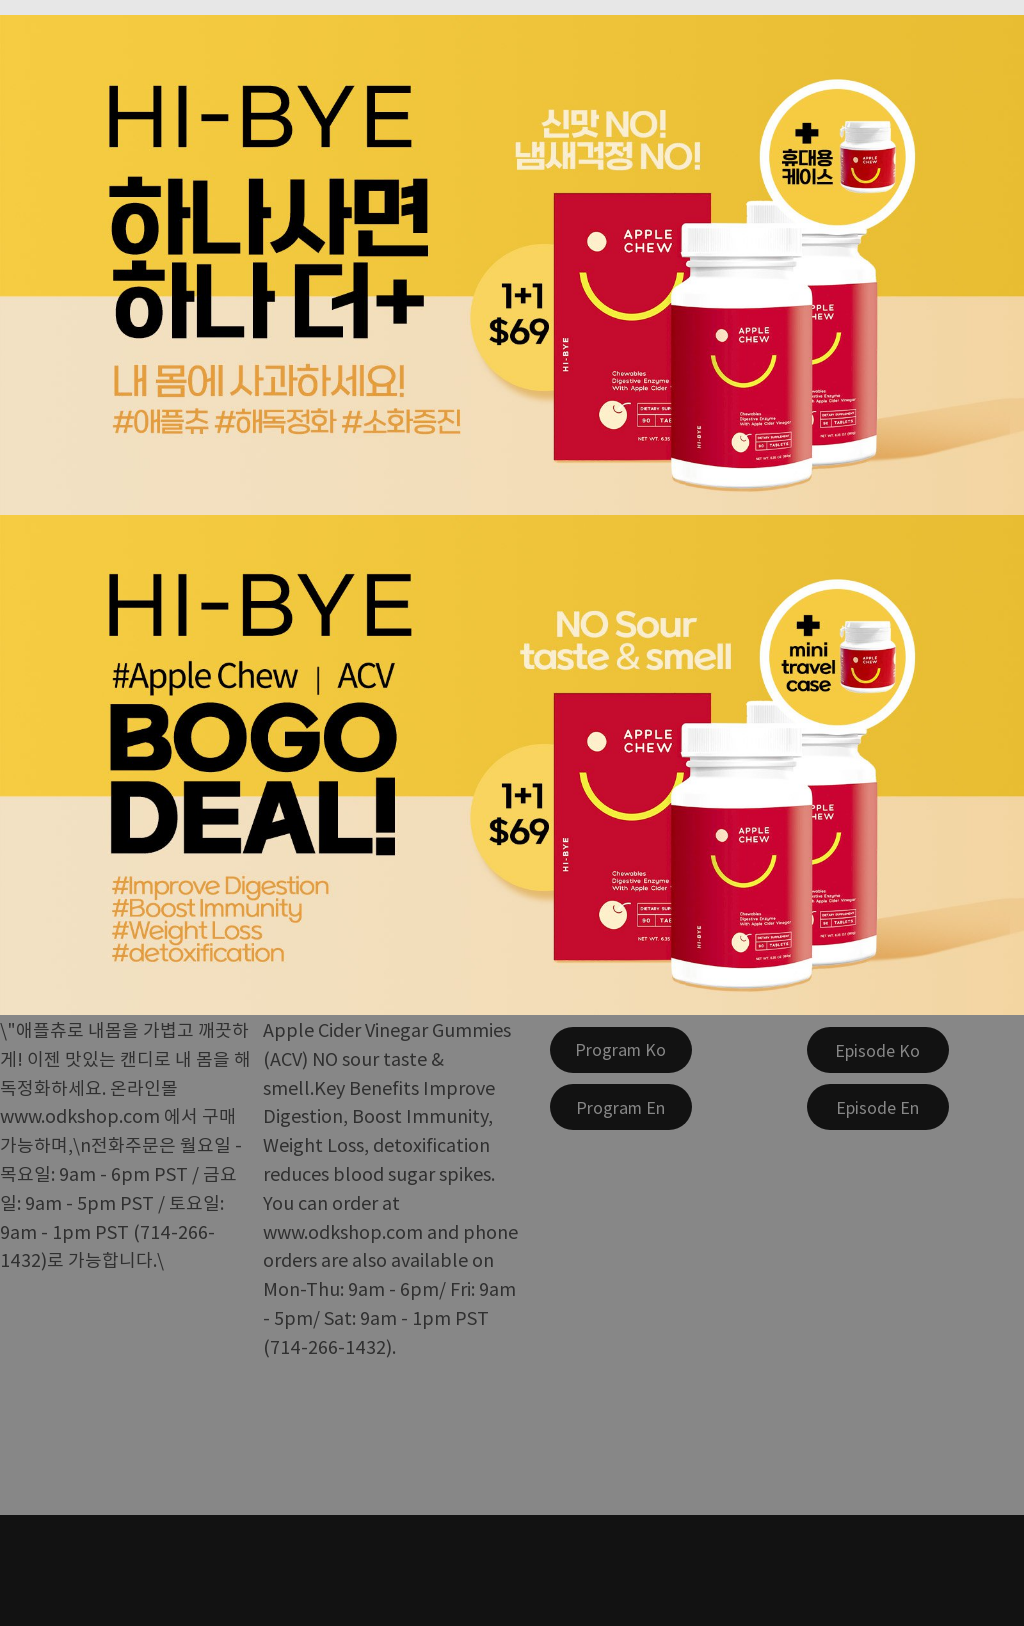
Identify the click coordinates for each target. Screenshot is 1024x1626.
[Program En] (621, 1107)
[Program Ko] (621, 1050)
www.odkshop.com (80, 1115)
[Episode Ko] (878, 1050)
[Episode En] (878, 1107)
